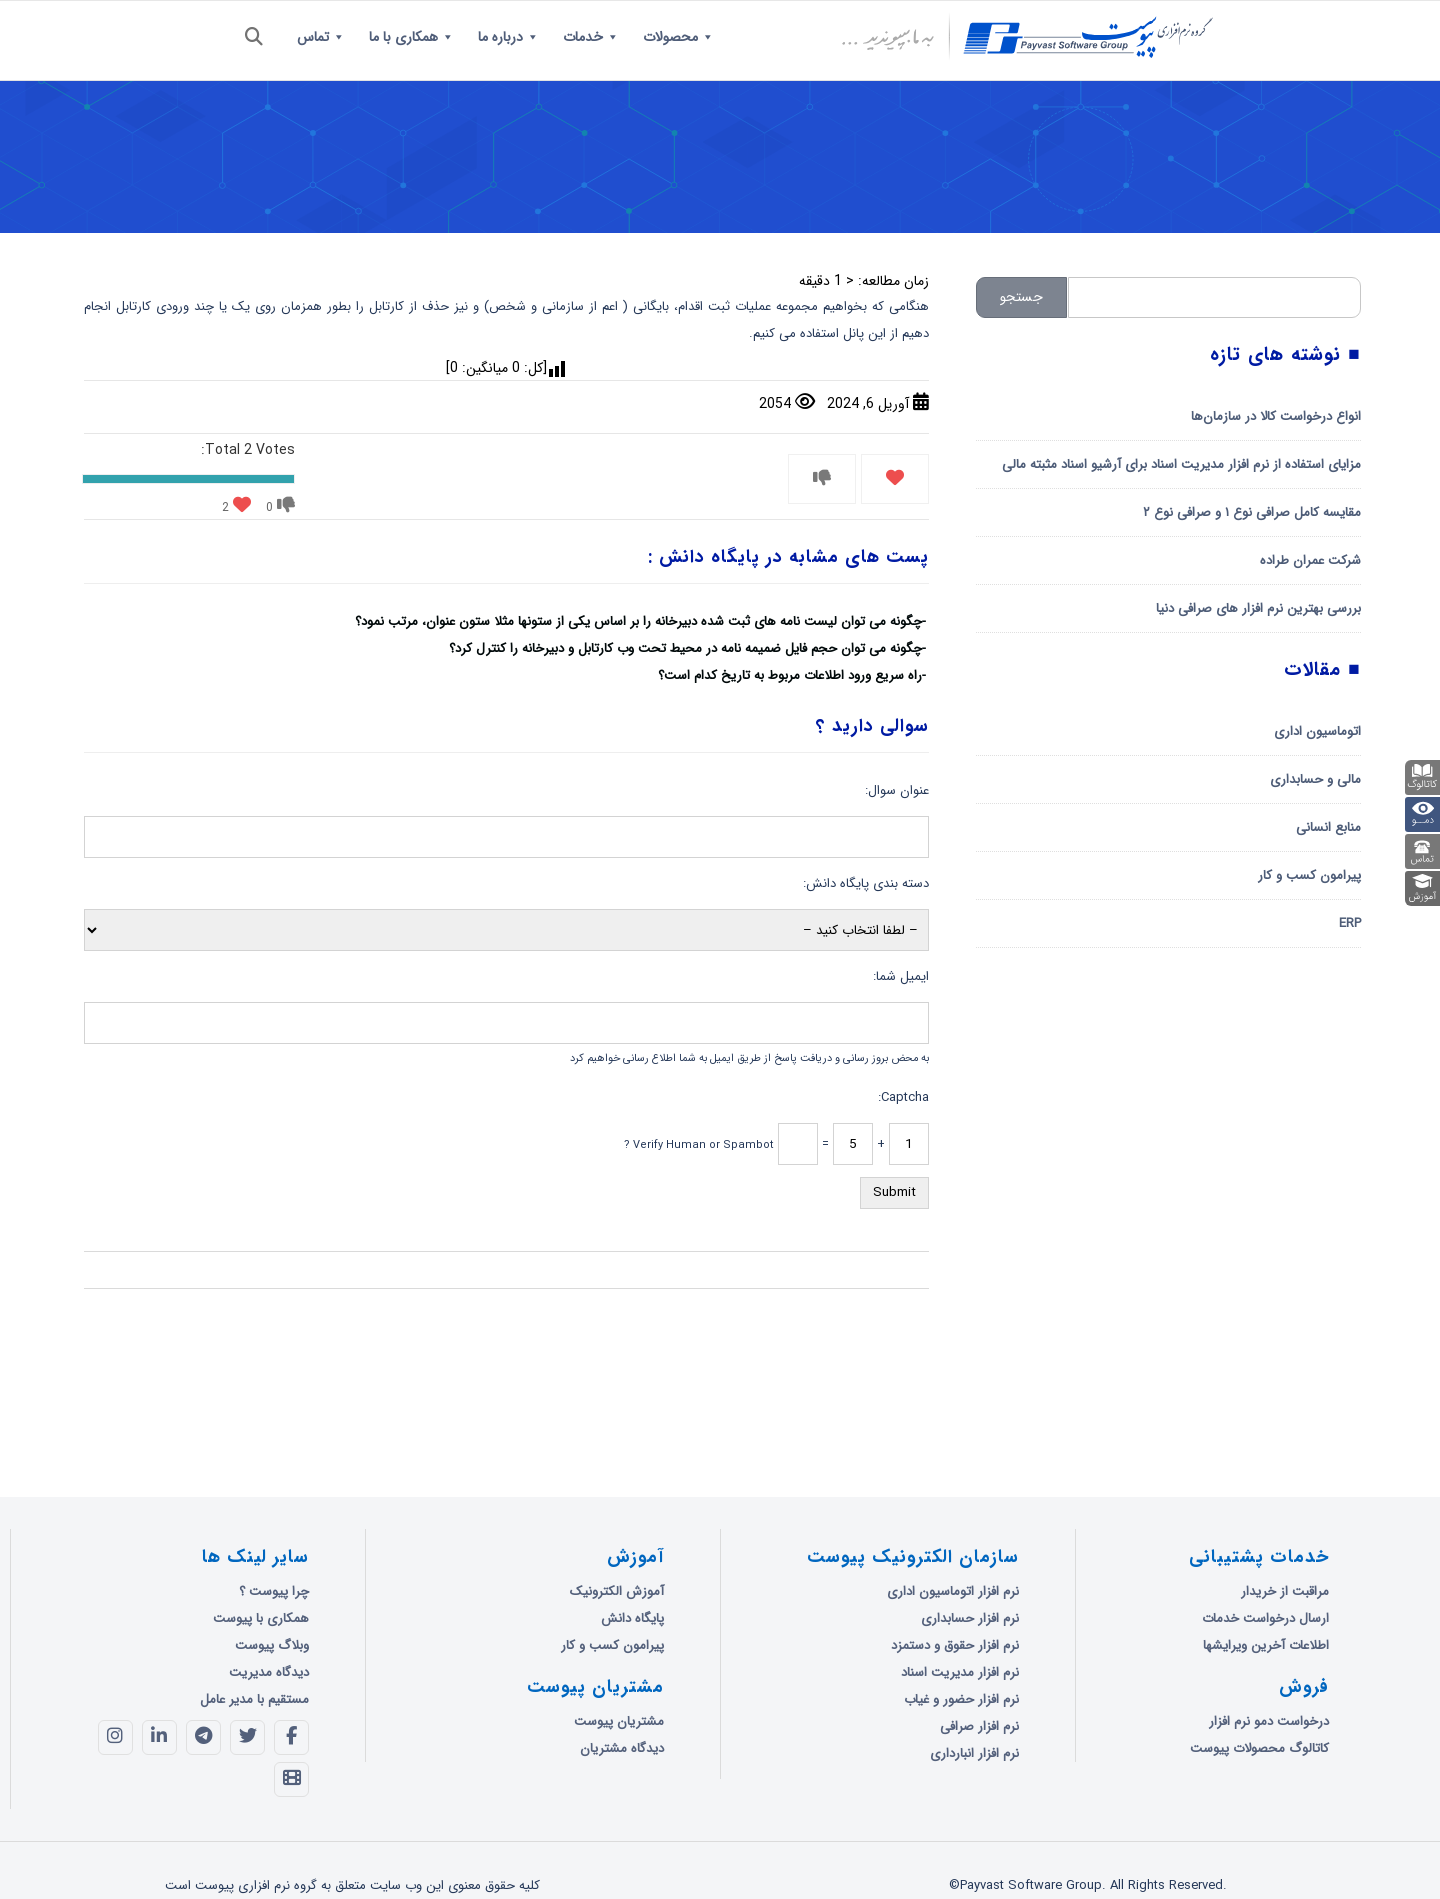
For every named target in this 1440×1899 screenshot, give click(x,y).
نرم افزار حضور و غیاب (961, 1699)
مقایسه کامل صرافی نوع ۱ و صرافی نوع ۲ (1252, 512)
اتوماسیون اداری (1317, 731)
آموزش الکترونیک (617, 1591)
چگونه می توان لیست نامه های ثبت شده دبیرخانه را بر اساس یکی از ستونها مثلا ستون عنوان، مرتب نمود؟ (638, 621)
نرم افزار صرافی (979, 1726)
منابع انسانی (1328, 827)
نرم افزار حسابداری (970, 1618)
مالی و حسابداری (1315, 779)
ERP (1350, 923)
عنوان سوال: (897, 790)
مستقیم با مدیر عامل (254, 1699)
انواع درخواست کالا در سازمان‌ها (1276, 416)
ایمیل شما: (901, 976)
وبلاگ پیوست (272, 1645)
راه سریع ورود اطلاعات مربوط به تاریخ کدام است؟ (790, 675)
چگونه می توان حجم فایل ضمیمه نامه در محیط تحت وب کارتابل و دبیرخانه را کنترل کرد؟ (685, 648)
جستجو (1021, 297)
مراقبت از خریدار (1285, 1591)
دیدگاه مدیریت (269, 1672)
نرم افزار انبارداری (974, 1753)
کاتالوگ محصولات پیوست (1259, 1748)
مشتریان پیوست (619, 1721)
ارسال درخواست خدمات (1265, 1618)
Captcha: (903, 1097)
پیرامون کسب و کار (1309, 875)
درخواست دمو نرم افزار (1269, 1721)
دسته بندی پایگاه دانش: (866, 883)
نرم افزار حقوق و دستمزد (955, 1645)
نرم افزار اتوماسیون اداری (953, 1591)
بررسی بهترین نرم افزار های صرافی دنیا (1258, 608)
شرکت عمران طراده (1310, 560)
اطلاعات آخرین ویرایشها (1266, 1645)
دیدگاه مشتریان (622, 1748)
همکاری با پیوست (261, 1618)
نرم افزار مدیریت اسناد (960, 1672)
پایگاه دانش (632, 1618)
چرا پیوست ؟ (274, 1591)
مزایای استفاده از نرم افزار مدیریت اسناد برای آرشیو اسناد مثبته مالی (1181, 464)
